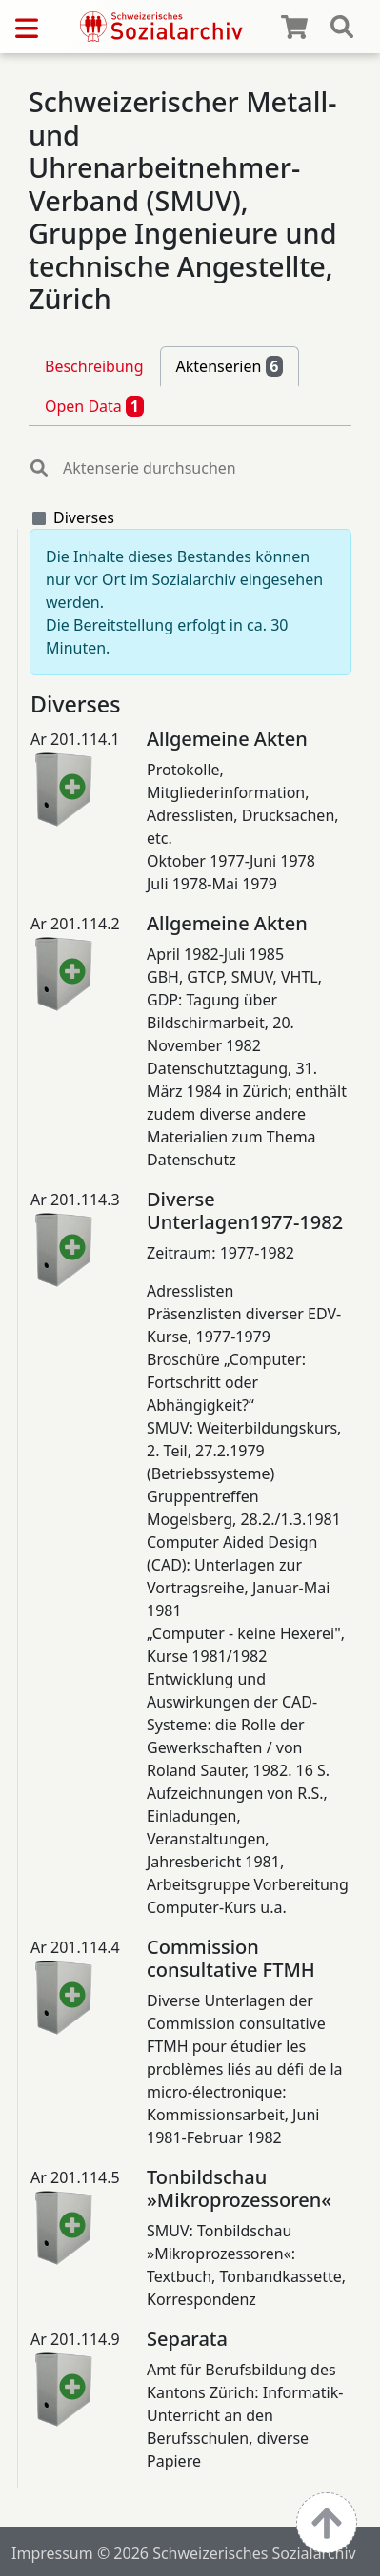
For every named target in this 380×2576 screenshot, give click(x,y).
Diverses (83, 517)
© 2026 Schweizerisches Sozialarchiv (226, 2553)
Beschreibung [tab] (94, 366)
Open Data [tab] (94, 406)
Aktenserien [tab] (230, 366)
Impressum (52, 2553)
